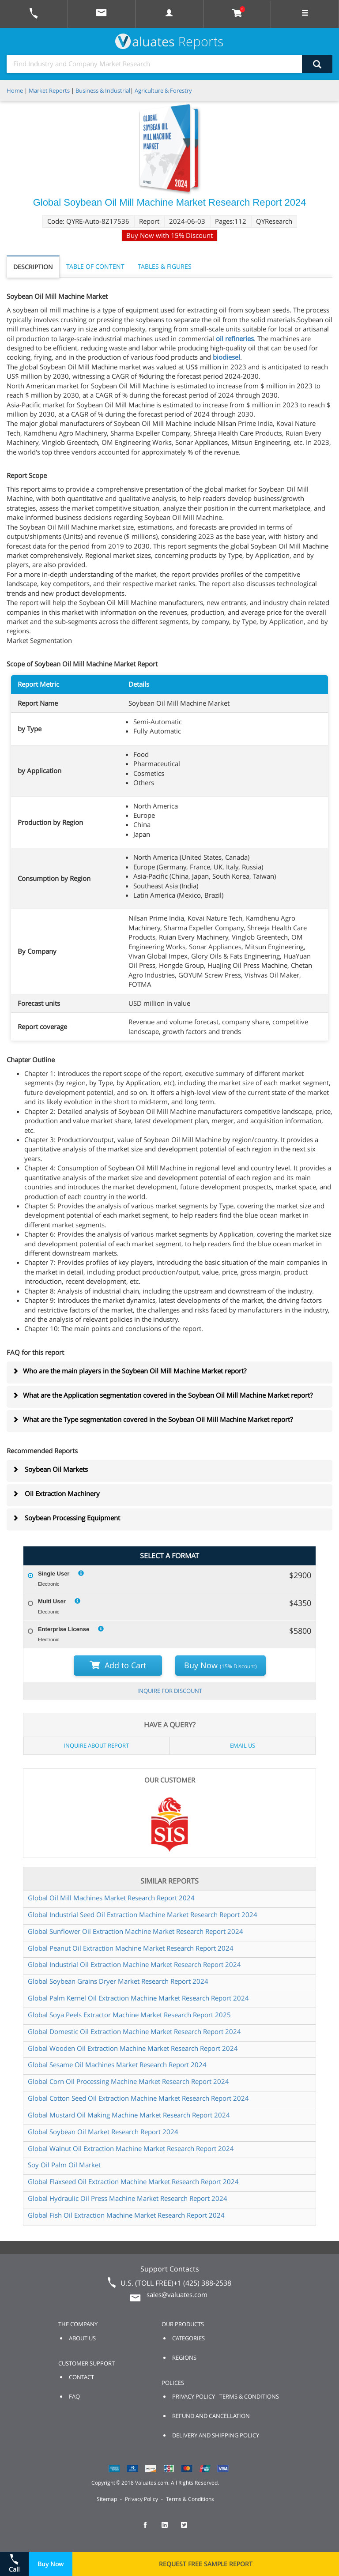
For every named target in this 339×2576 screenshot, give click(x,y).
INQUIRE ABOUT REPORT (96, 1745)
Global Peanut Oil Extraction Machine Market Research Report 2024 (131, 1948)
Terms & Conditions (190, 2499)
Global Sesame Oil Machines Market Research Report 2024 (117, 2064)
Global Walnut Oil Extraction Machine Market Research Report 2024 (131, 2148)
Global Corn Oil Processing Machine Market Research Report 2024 (128, 2081)
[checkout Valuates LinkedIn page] (169, 2528)
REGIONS (184, 2358)
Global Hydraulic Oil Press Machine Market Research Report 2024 (127, 2198)
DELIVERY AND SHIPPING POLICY (215, 2435)
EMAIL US (242, 1745)
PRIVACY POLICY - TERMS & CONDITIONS (225, 2396)
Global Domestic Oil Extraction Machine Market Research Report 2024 (134, 2031)
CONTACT (81, 2377)
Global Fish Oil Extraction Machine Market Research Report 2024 (126, 2215)
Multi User (52, 1601)
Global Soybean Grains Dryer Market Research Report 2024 (118, 1981)
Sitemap (107, 2499)
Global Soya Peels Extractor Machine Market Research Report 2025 (129, 2014)
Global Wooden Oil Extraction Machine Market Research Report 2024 (133, 2048)
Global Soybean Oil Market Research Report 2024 (103, 2131)
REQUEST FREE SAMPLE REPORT (205, 2564)
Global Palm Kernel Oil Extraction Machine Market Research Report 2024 (138, 1997)
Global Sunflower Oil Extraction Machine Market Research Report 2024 (135, 1931)
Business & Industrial (102, 90)
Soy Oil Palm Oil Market (64, 2164)
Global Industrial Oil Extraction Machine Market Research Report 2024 (134, 1964)
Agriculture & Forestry (163, 90)
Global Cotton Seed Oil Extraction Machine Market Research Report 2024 (138, 2098)
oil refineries (235, 338)
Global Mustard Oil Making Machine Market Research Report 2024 (129, 2114)
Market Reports (49, 90)
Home (15, 90)
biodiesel (226, 357)
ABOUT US (82, 2338)
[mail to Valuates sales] (101, 14)
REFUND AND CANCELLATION (211, 2416)
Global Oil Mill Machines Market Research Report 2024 (111, 1897)
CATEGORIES (188, 2338)
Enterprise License (63, 1629)
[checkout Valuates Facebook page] (150, 2528)
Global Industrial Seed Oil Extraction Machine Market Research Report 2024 (142, 1914)
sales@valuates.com (177, 2294)
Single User (54, 1573)
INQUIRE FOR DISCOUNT (169, 1691)
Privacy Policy (141, 2499)
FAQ (74, 2396)
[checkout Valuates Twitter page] (189, 2528)
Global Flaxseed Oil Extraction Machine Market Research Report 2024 (133, 2181)
